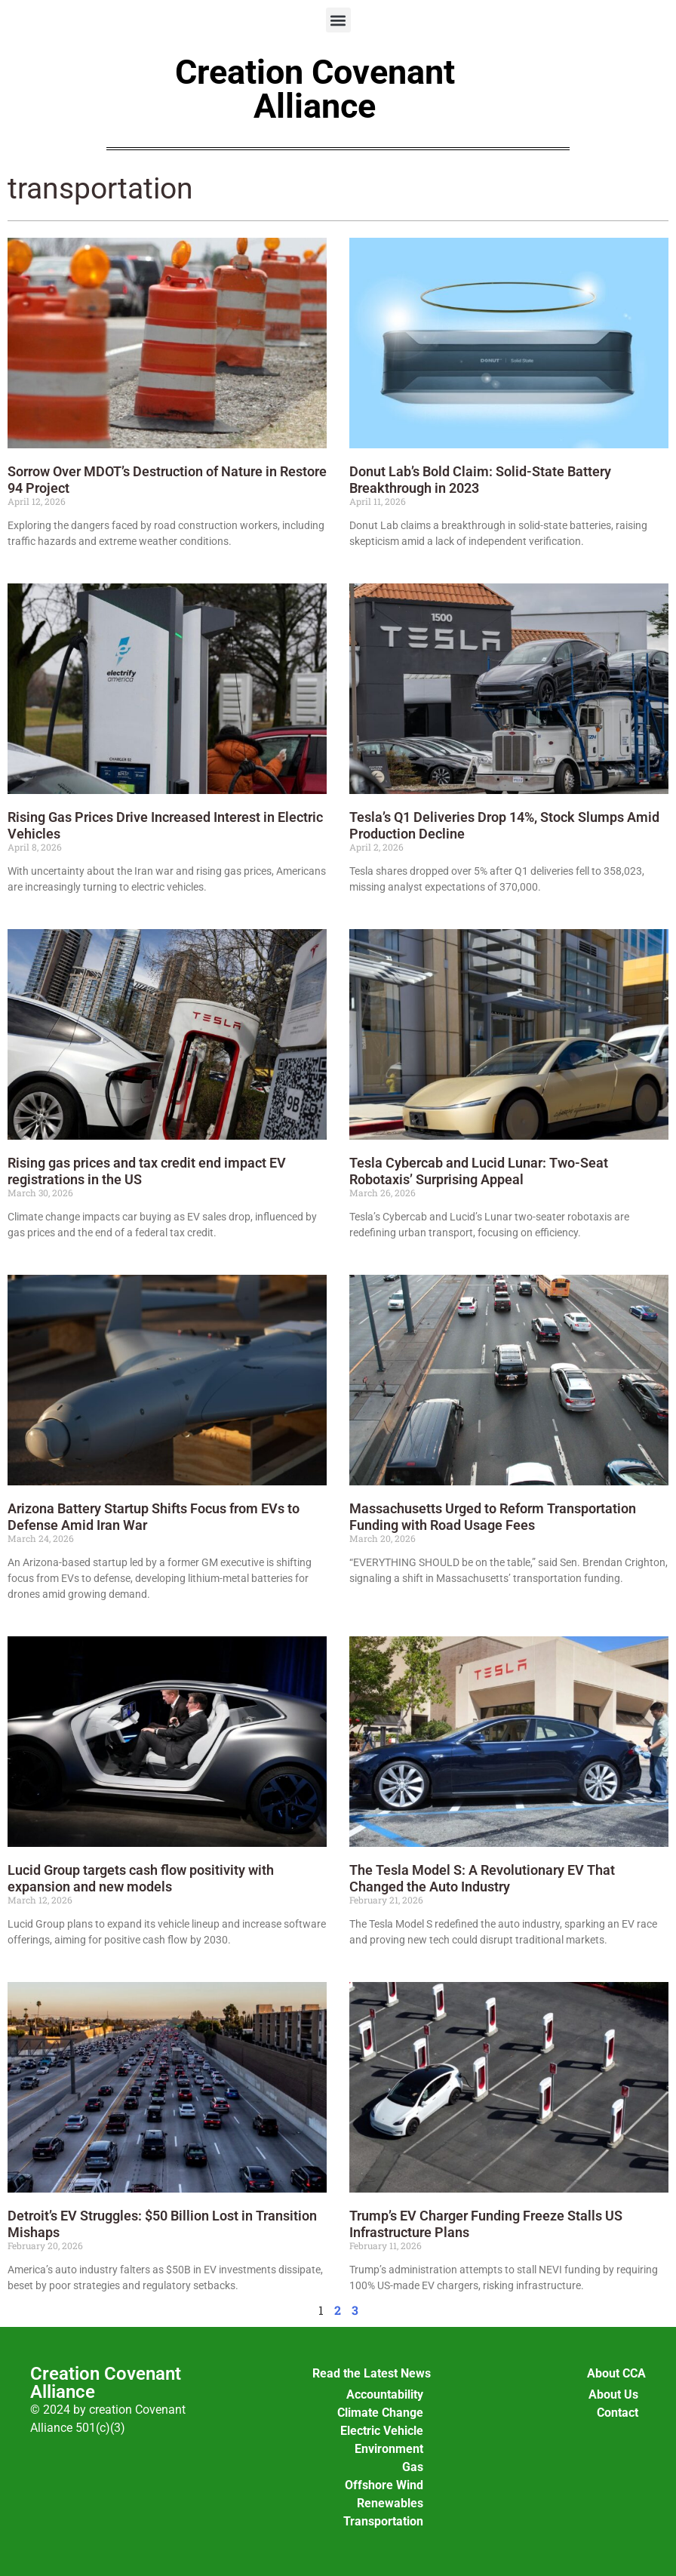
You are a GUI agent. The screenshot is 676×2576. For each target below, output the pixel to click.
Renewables (390, 2503)
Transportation (383, 2521)
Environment (389, 2449)
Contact (617, 2412)
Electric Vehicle (381, 2431)
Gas (412, 2467)
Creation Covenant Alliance (315, 89)
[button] (338, 20)
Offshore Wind (384, 2485)
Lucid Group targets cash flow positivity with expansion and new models (141, 1878)
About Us (613, 2394)
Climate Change (380, 2412)
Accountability (384, 2394)
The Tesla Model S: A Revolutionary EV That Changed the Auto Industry (482, 1878)
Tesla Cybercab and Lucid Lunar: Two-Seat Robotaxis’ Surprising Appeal (478, 1171)
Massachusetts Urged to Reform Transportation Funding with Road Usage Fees (492, 1516)
